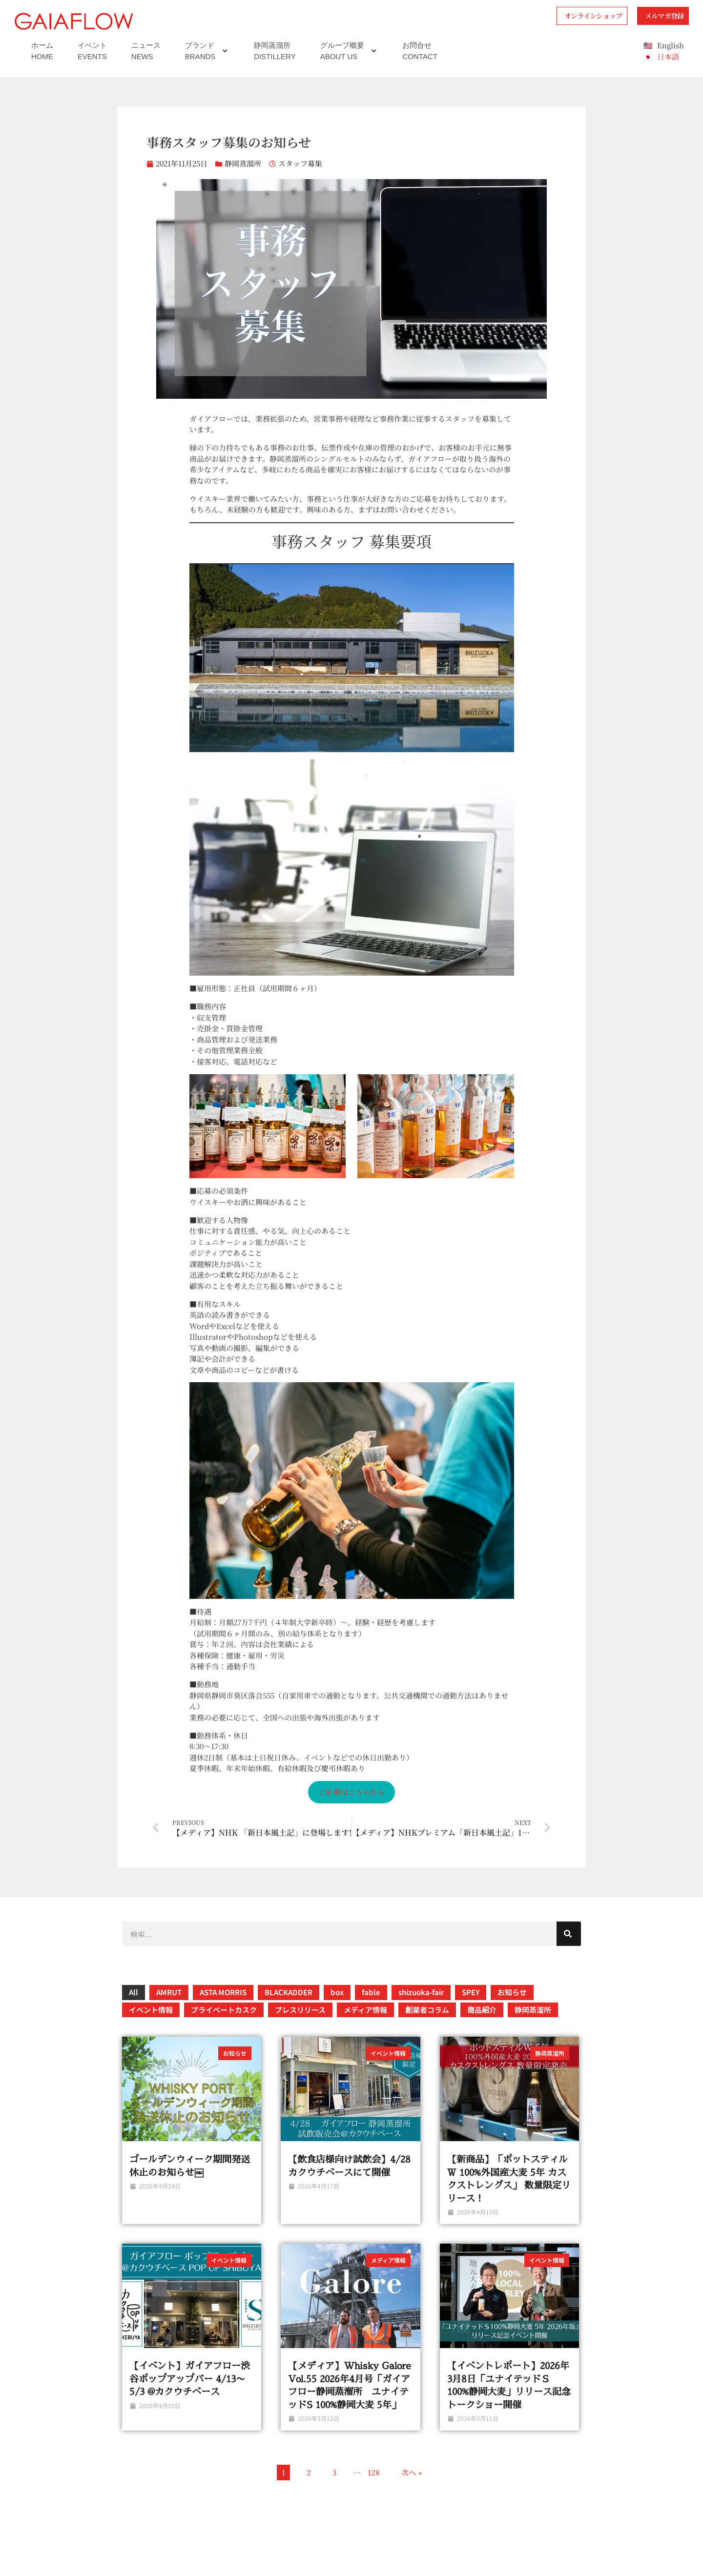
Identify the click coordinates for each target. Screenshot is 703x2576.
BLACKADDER (288, 1992)
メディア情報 (365, 2009)
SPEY (470, 1992)
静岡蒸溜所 (243, 163)
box (337, 1992)
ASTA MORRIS (223, 1992)
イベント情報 (151, 2009)
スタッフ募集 (300, 163)
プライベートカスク (224, 2009)
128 (374, 2472)
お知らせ (512, 1992)
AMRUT (169, 1992)
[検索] (569, 1934)
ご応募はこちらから (352, 1792)
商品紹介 (481, 2009)
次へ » (411, 2472)
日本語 (668, 56)
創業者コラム (427, 2009)
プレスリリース (300, 2009)
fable (371, 1992)
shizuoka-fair (421, 1992)
